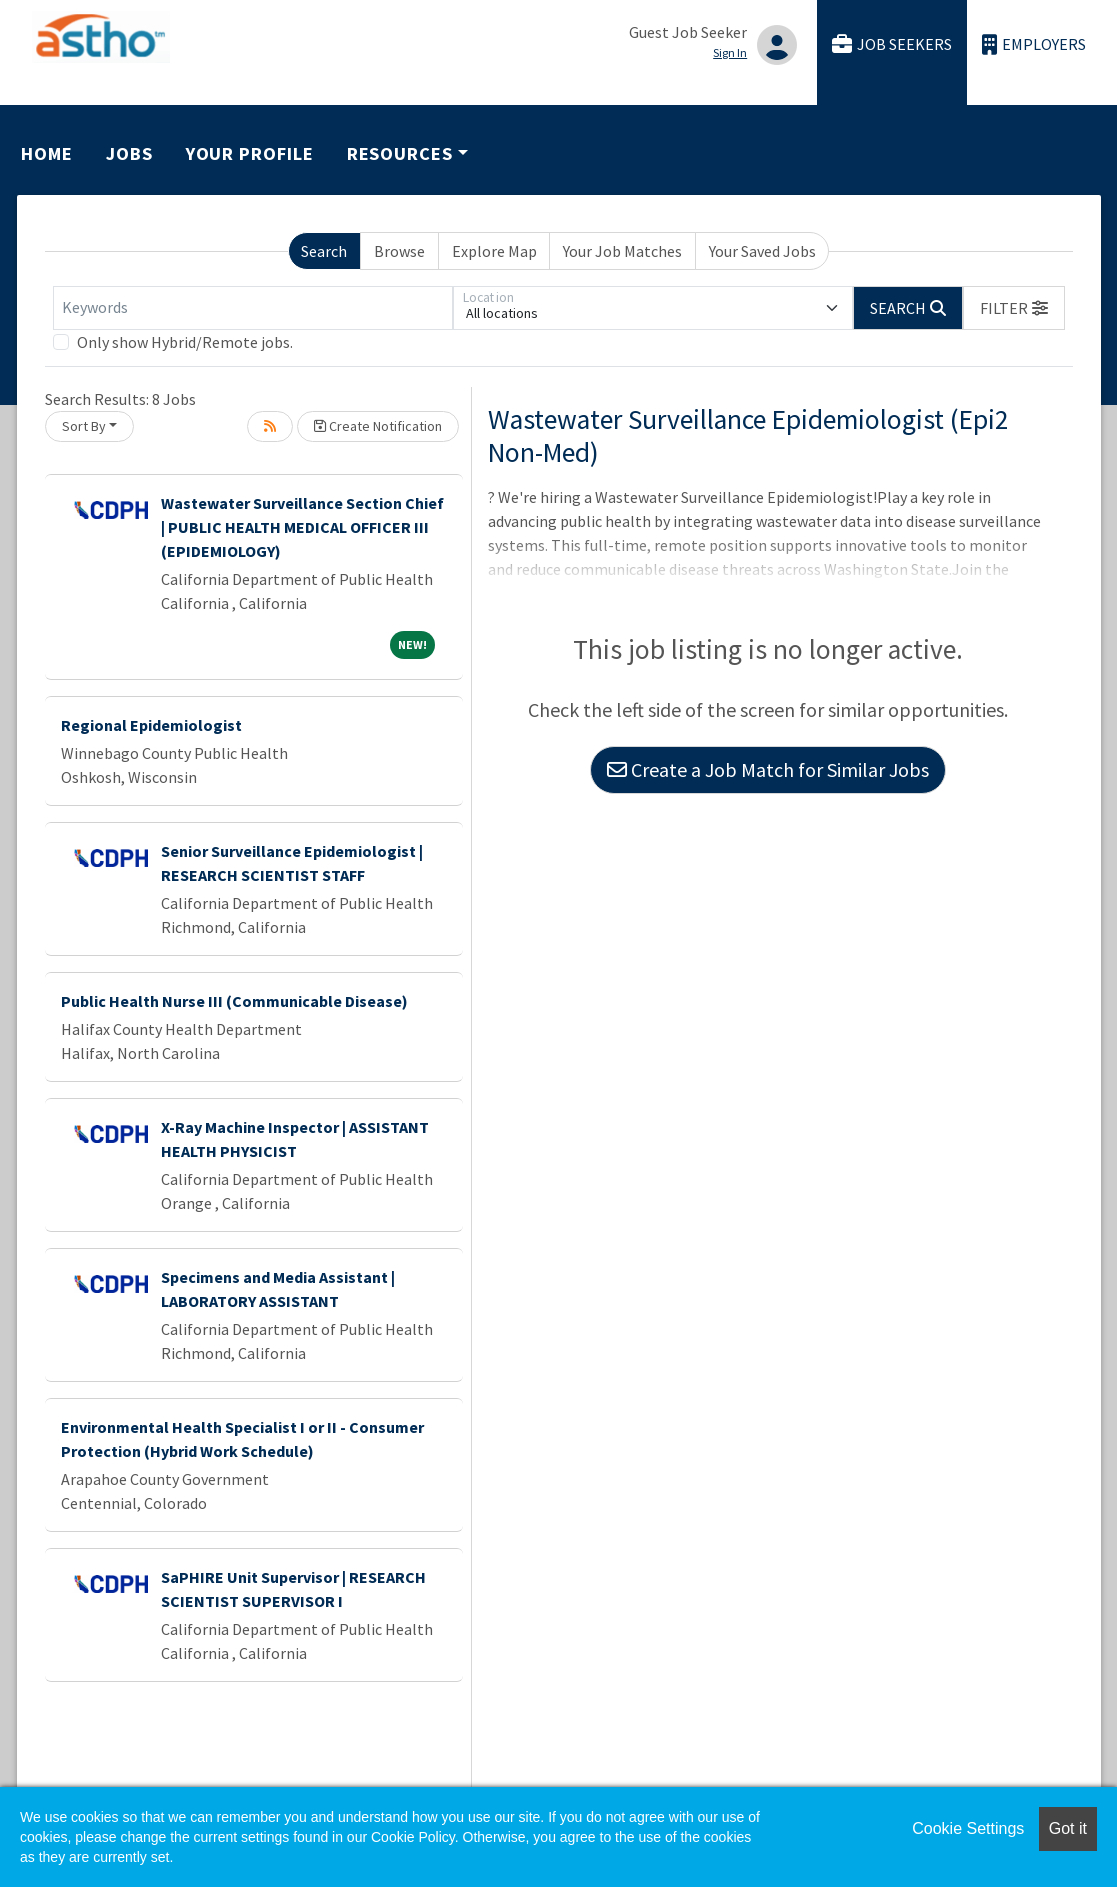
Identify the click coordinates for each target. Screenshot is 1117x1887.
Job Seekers (892, 44)
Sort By (84, 426)
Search (324, 251)
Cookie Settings (968, 1828)
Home (47, 153)
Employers (1034, 44)
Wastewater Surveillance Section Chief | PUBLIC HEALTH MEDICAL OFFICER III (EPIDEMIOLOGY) (302, 527)
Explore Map (494, 251)
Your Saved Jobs (762, 251)
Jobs (129, 153)
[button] (1014, 308)
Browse (399, 251)
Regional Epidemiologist (151, 725)
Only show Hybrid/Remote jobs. (185, 342)
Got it (1068, 1828)
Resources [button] (400, 153)
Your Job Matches (622, 251)
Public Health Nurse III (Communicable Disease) (234, 1001)
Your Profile (250, 153)
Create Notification (378, 426)
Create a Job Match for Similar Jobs (768, 769)
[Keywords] (253, 308)
